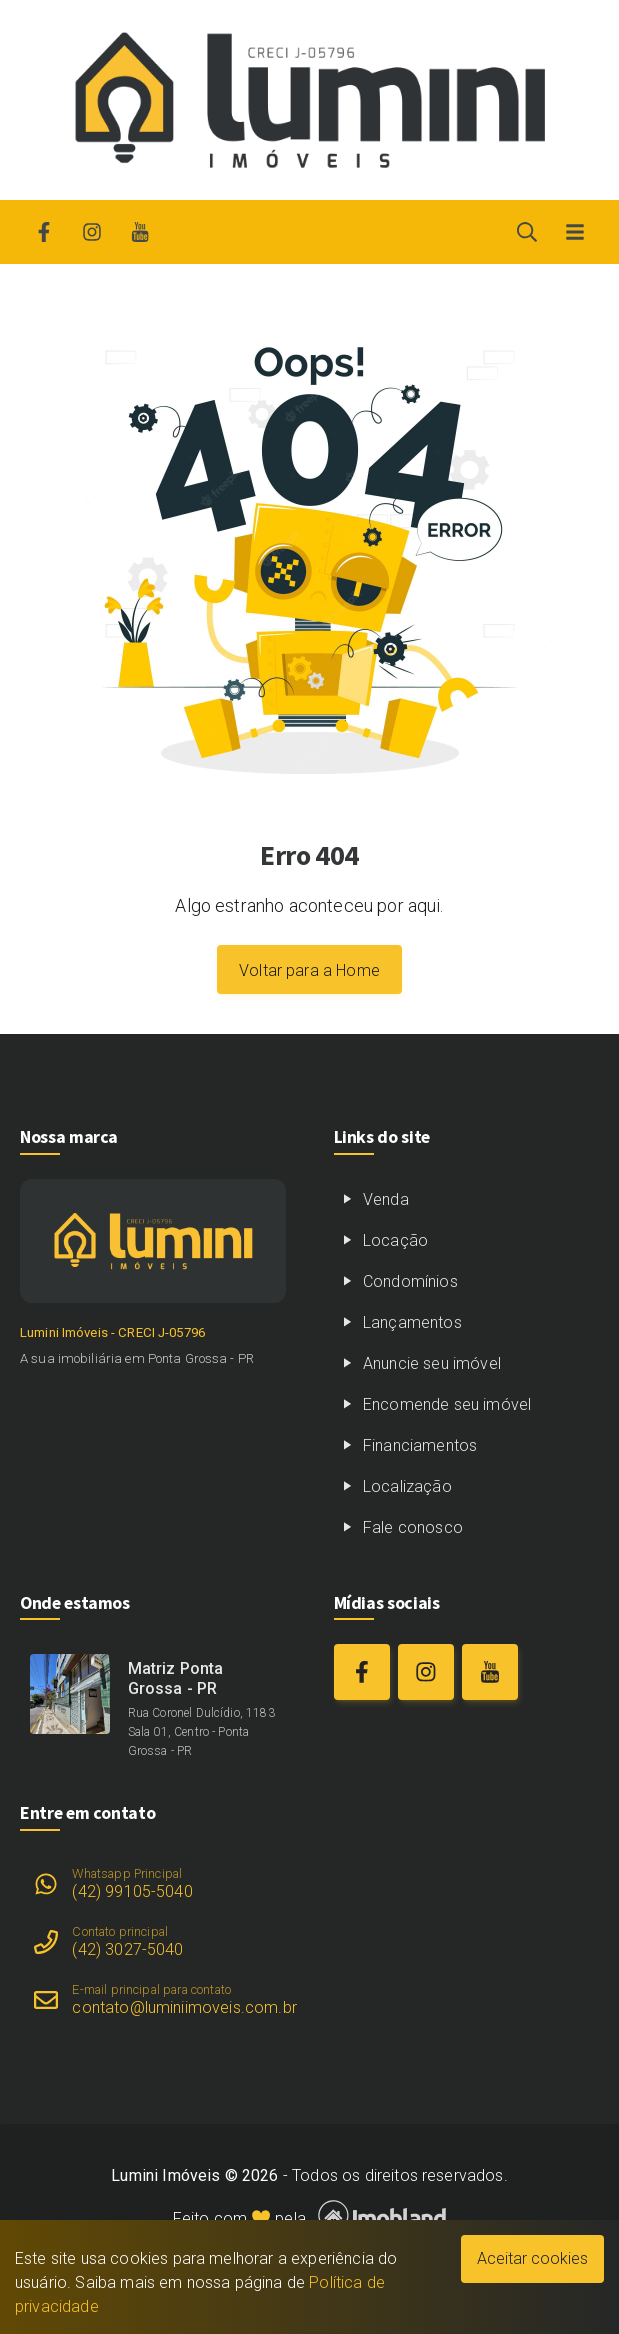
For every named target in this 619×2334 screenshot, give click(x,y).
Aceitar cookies (532, 2258)
